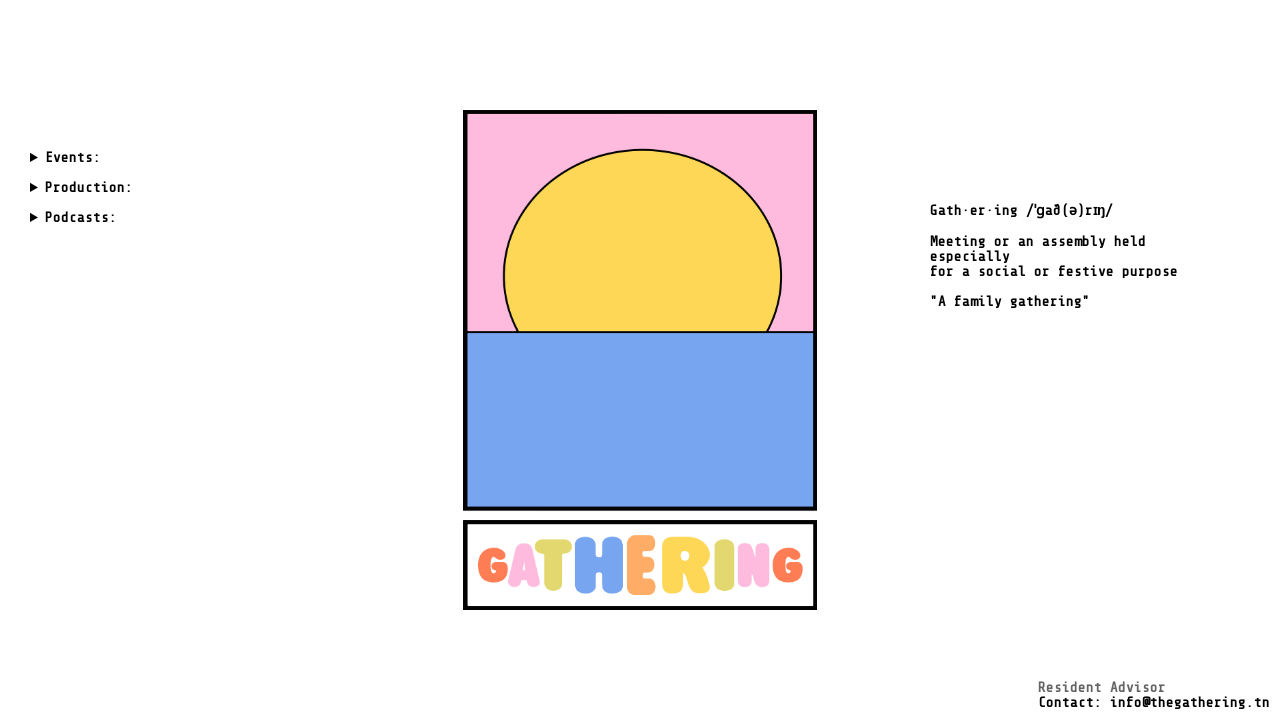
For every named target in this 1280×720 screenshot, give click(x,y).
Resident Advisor (1102, 687)
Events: (73, 157)
